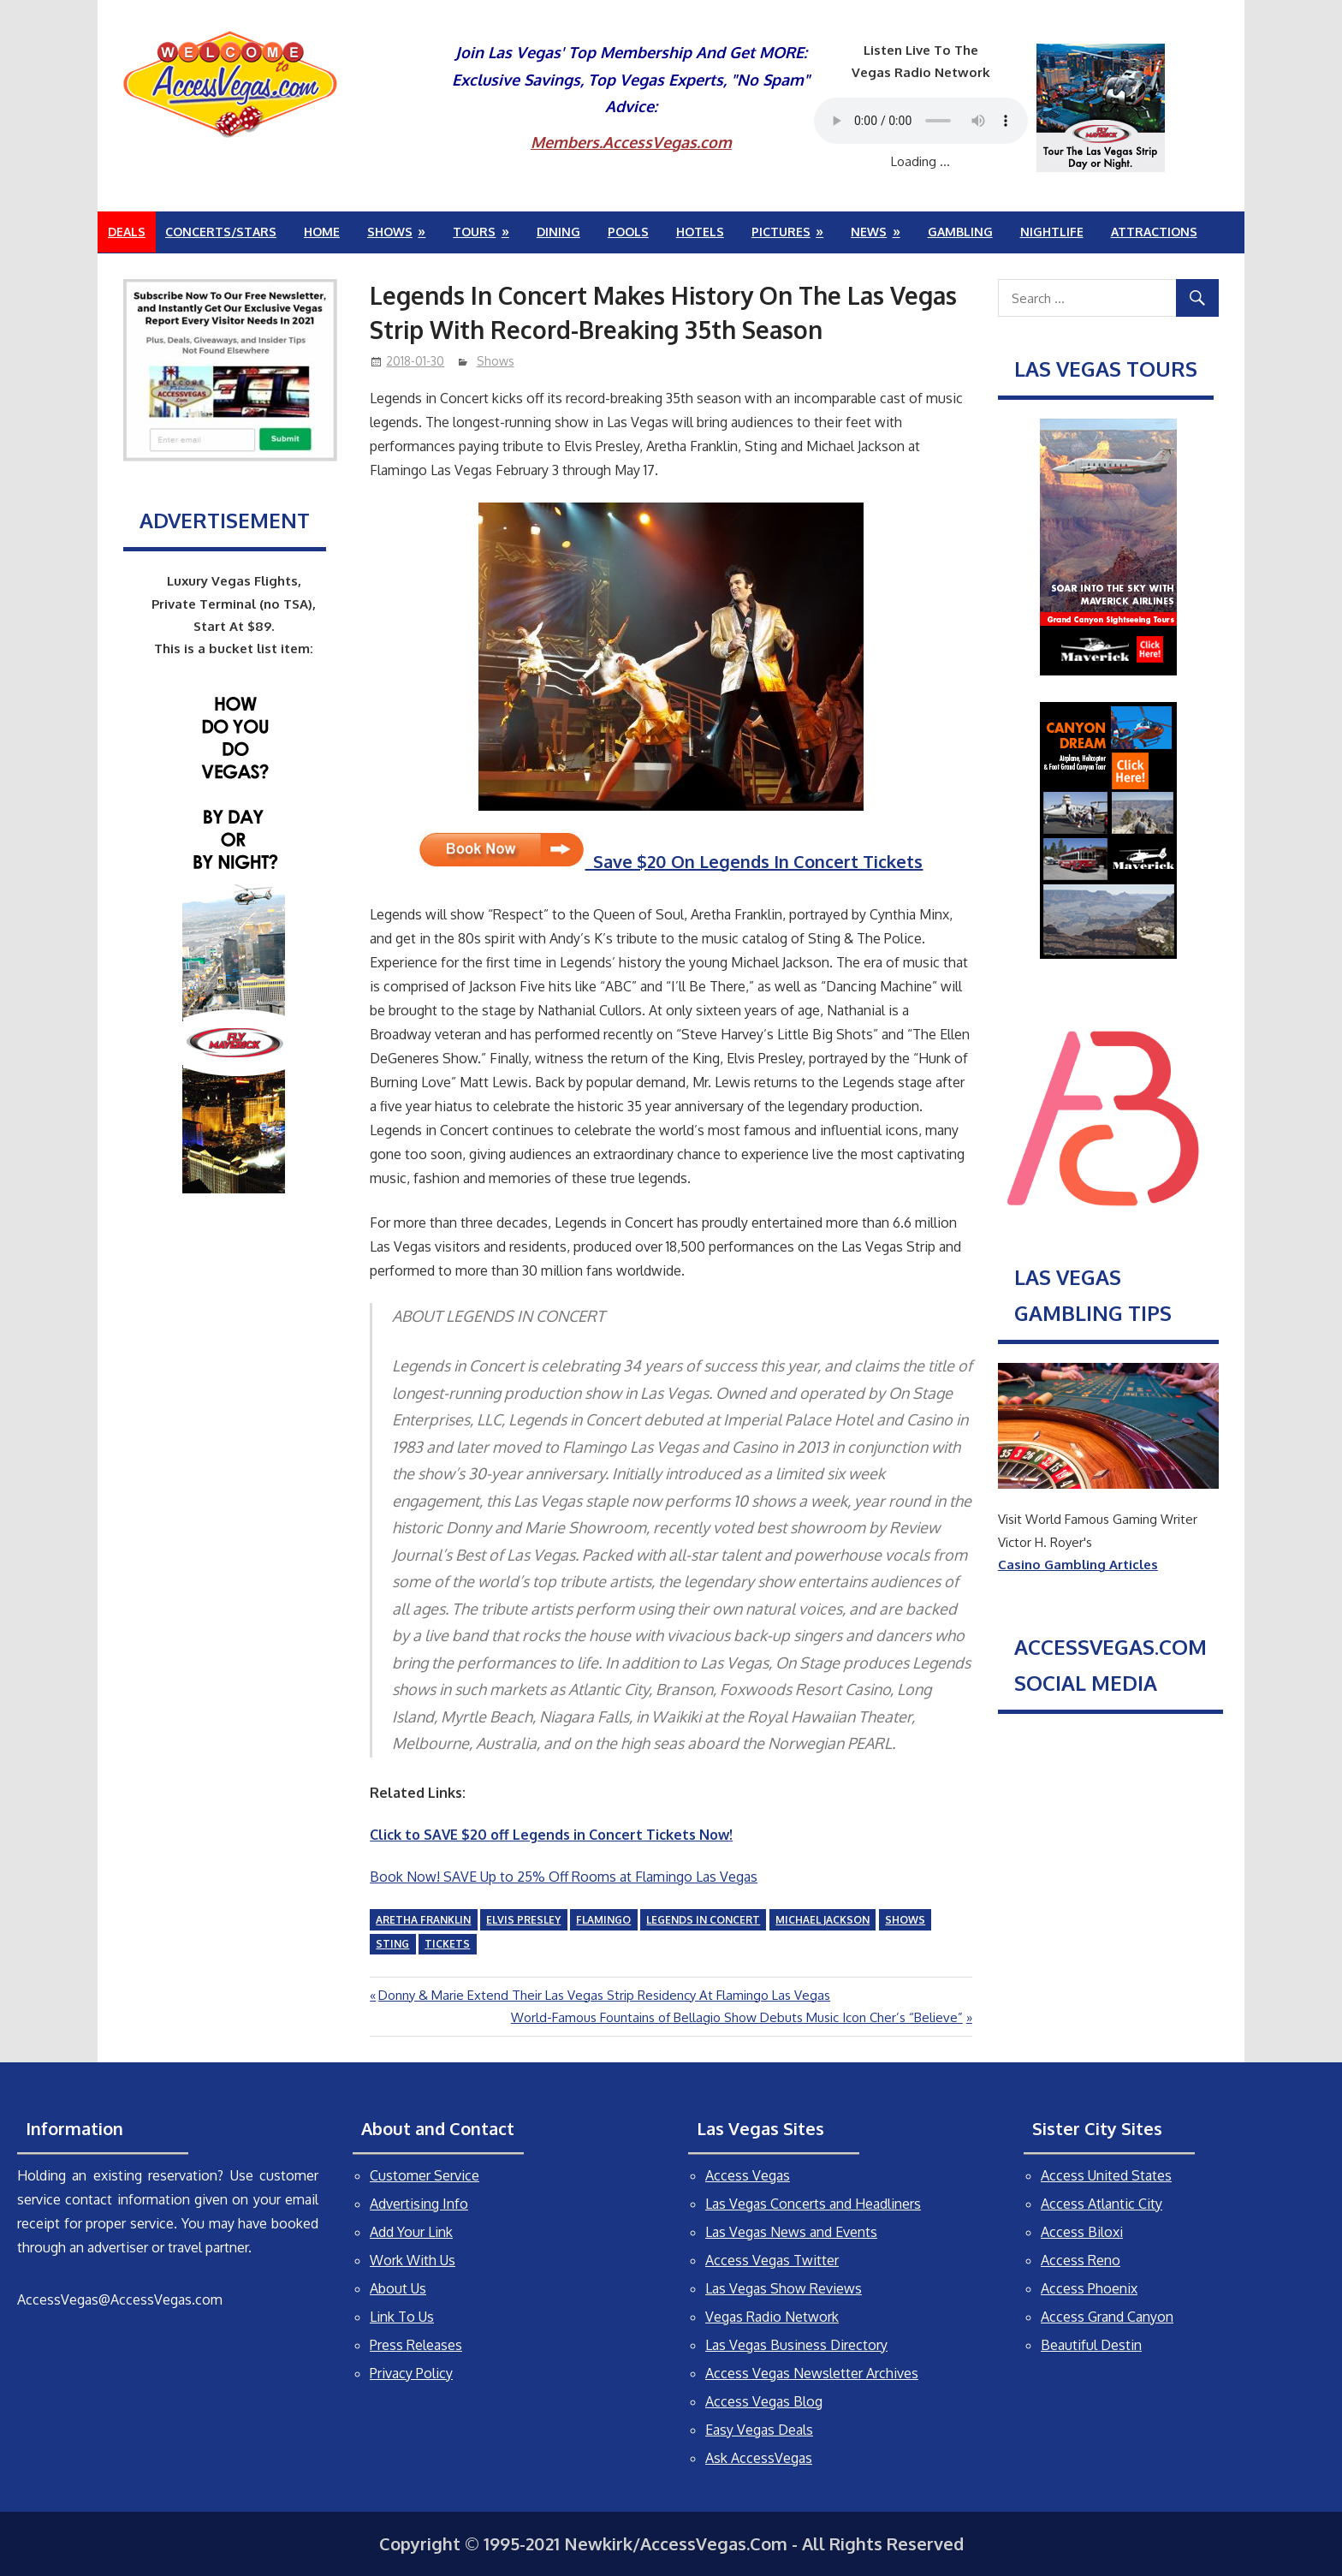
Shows (390, 231)
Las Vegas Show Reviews (783, 2288)
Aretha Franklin (423, 1919)
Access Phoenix (1089, 2288)
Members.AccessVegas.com (631, 142)
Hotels (700, 231)
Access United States (1106, 2175)
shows (905, 1919)
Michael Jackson (822, 1919)
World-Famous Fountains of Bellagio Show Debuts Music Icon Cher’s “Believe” (737, 2017)
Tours (474, 231)
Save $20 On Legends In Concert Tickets (671, 861)
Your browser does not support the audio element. (921, 121)
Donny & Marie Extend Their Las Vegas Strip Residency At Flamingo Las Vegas (603, 1995)
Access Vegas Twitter (772, 2260)
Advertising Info (419, 2203)
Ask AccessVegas (758, 2457)
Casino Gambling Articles (1078, 1564)
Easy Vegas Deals (759, 2429)
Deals (126, 231)
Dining (558, 231)
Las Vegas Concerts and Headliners (813, 2203)
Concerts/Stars (220, 231)
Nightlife (1052, 231)
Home (322, 231)
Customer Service (424, 2175)
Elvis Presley (523, 1919)
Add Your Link (411, 2231)
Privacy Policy (411, 2373)
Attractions (1154, 231)
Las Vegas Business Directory (796, 2344)
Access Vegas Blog (763, 2401)
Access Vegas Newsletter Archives (811, 2373)
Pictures (781, 231)
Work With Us (412, 2260)
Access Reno (1080, 2260)
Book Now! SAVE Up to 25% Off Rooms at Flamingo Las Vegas (563, 1876)
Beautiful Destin (1091, 2344)
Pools (628, 231)
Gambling (960, 231)
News (869, 231)
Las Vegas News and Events (791, 2231)
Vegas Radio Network (772, 2316)
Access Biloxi (1082, 2231)
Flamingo (603, 1919)
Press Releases (416, 2344)
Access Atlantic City (1101, 2203)
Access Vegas (747, 2175)
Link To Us (402, 2316)
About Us (398, 2288)
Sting (392, 1943)
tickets (447, 1943)
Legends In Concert (703, 1919)
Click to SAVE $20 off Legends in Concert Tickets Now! (551, 1834)
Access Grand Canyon (1107, 2316)
